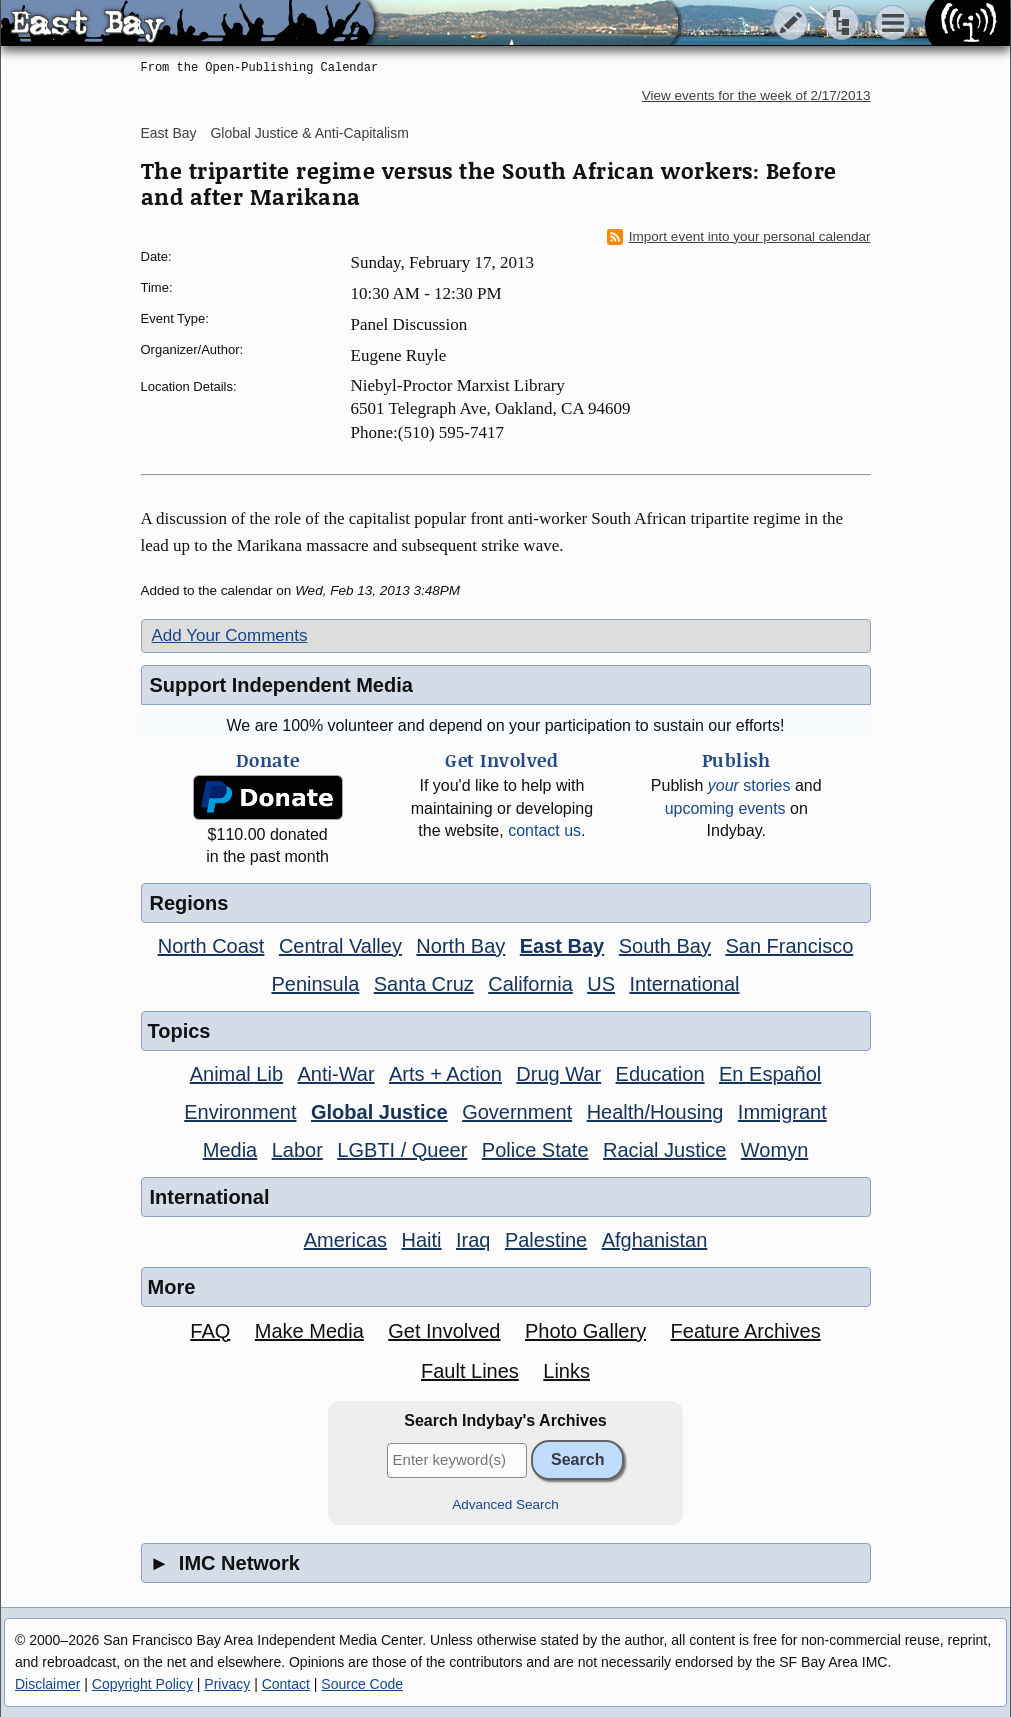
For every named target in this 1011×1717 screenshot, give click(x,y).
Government (517, 1112)
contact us (544, 830)
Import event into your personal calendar (739, 237)
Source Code (362, 1684)
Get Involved (444, 1331)
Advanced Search (505, 1504)
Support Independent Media (281, 685)
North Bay (460, 946)
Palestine (546, 1240)
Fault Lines (470, 1371)
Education (660, 1074)
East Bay (169, 133)
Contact (286, 1684)
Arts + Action (445, 1074)
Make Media (309, 1331)
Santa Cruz (424, 984)
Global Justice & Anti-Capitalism (309, 133)
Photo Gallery (585, 1331)
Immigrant (782, 1112)
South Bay (665, 946)
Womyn (774, 1150)
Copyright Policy (142, 1684)
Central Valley (340, 946)
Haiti (422, 1240)
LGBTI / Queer (402, 1150)
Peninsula (315, 984)
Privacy (227, 1684)
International (684, 984)
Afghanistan (655, 1240)
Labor (297, 1150)
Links (566, 1371)
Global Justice (379, 1112)
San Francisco (789, 946)
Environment (240, 1112)
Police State (535, 1150)
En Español (770, 1074)
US (601, 984)
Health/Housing (655, 1112)
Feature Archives (746, 1331)
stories (749, 785)
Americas (345, 1240)
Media (230, 1150)
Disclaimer (47, 1684)
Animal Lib (236, 1074)
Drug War (558, 1074)
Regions (189, 903)
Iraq (473, 1240)
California (530, 984)
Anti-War (336, 1074)
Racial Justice (664, 1150)
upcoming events (725, 808)
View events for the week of (756, 95)
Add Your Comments (230, 635)
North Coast (211, 946)
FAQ (210, 1331)
